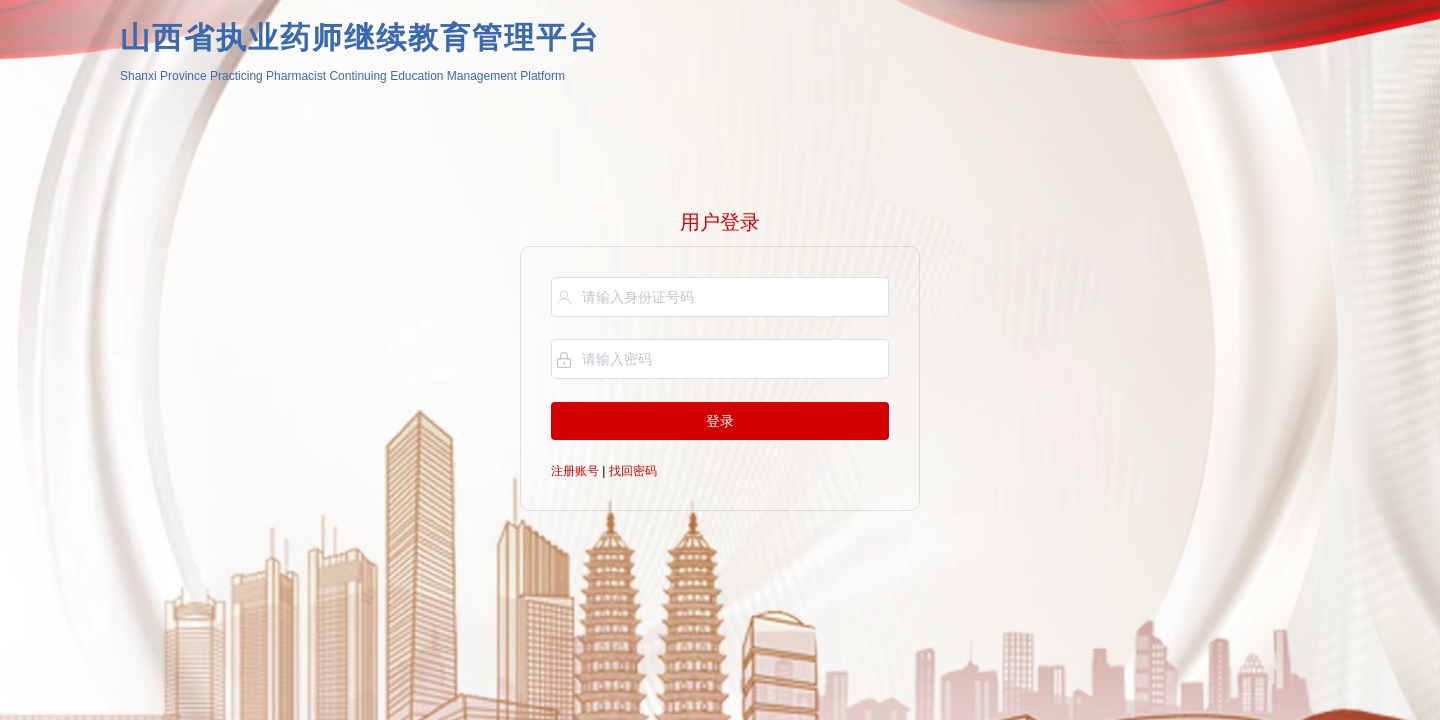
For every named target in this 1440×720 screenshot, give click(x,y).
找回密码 (633, 471)
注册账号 (575, 471)
